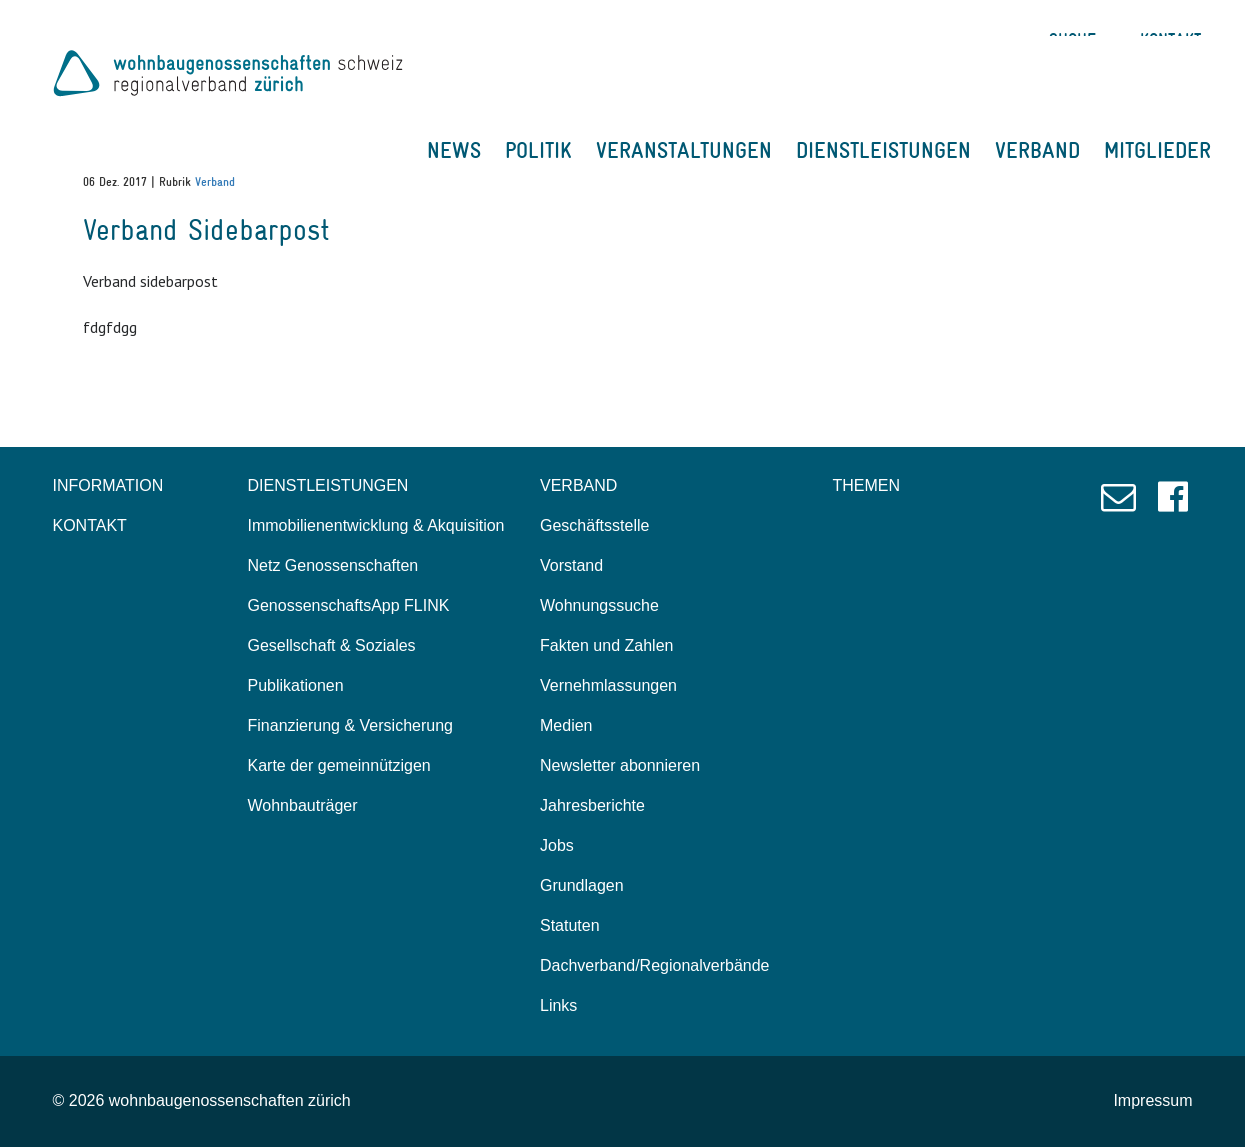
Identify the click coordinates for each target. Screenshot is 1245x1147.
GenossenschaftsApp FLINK (349, 605)
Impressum (1152, 1100)
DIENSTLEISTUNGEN (883, 150)
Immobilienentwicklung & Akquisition (376, 525)
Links (558, 1005)
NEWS (454, 150)
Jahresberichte (592, 805)
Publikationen (296, 685)
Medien (566, 725)
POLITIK (538, 150)
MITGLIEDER (1157, 150)
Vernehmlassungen (608, 685)
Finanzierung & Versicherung (350, 725)
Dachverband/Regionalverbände (655, 965)
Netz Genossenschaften (333, 565)
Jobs (557, 845)
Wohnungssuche (599, 605)
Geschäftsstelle (594, 525)
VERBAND (1037, 150)
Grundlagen (582, 885)
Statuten (570, 925)
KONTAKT (90, 525)
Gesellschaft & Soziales (332, 645)
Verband (215, 182)
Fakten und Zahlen (606, 645)
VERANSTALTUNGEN (684, 150)
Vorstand (571, 565)
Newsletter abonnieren (620, 765)
